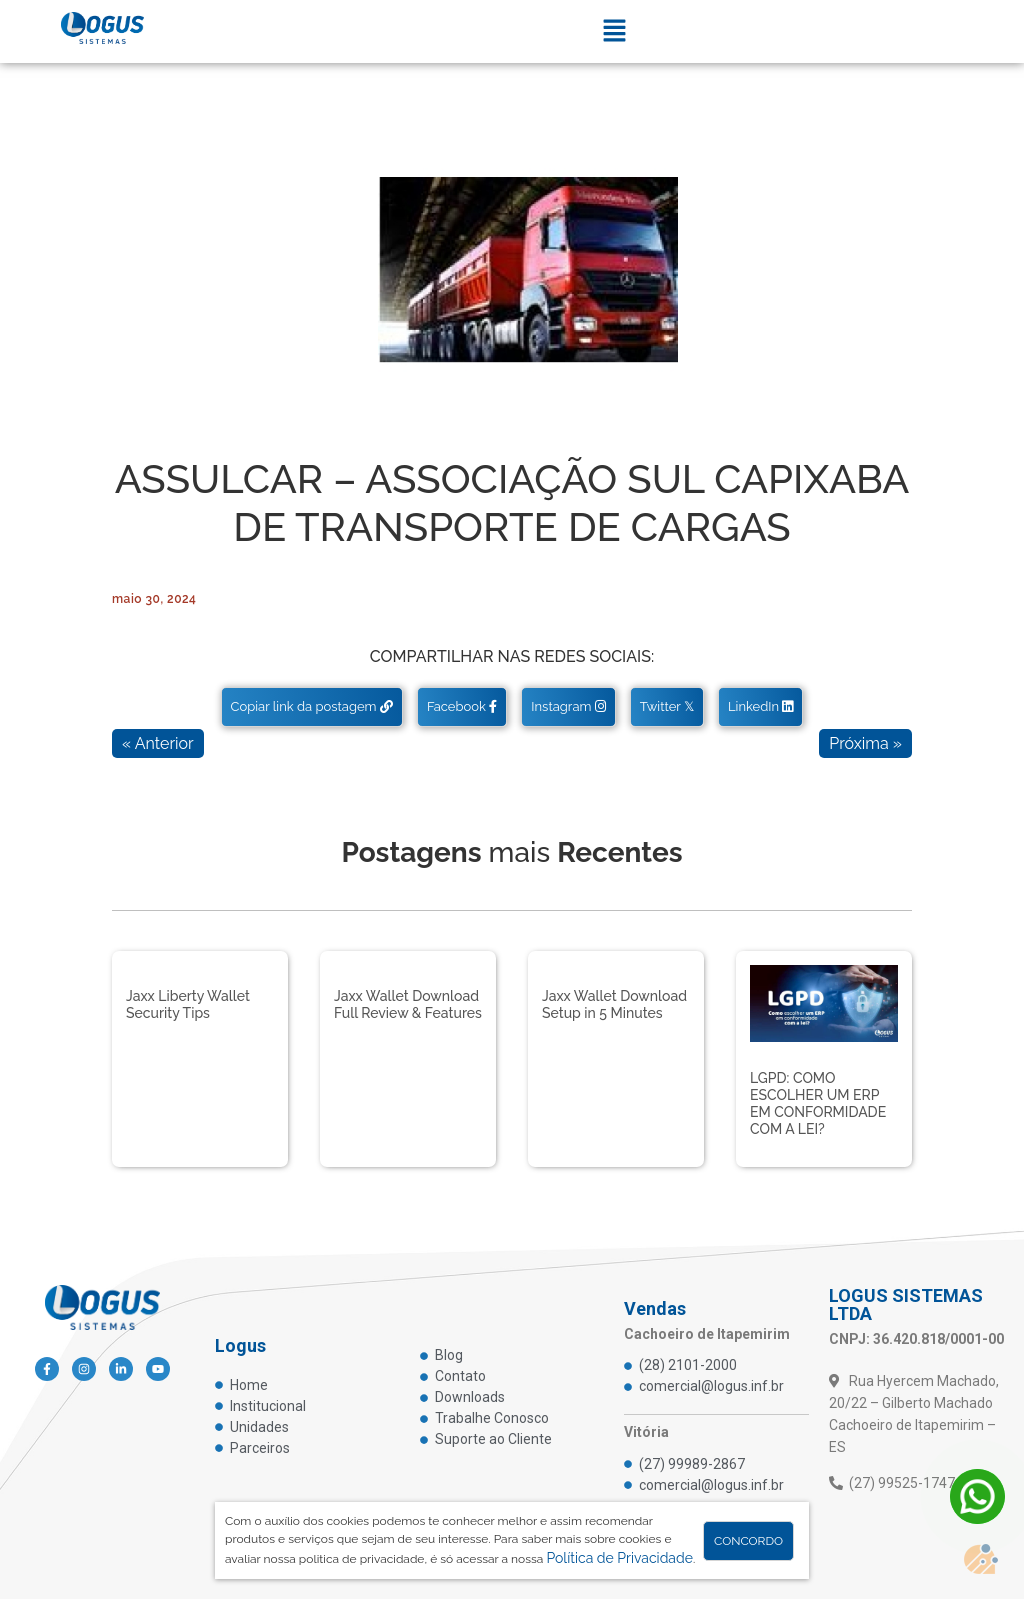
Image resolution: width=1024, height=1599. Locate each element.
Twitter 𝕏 (667, 706)
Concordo (748, 1541)
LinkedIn (760, 706)
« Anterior (158, 743)
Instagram (568, 706)
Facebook (462, 706)
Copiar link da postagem (312, 706)
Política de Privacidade (619, 1558)
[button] (614, 31)
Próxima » (865, 743)
